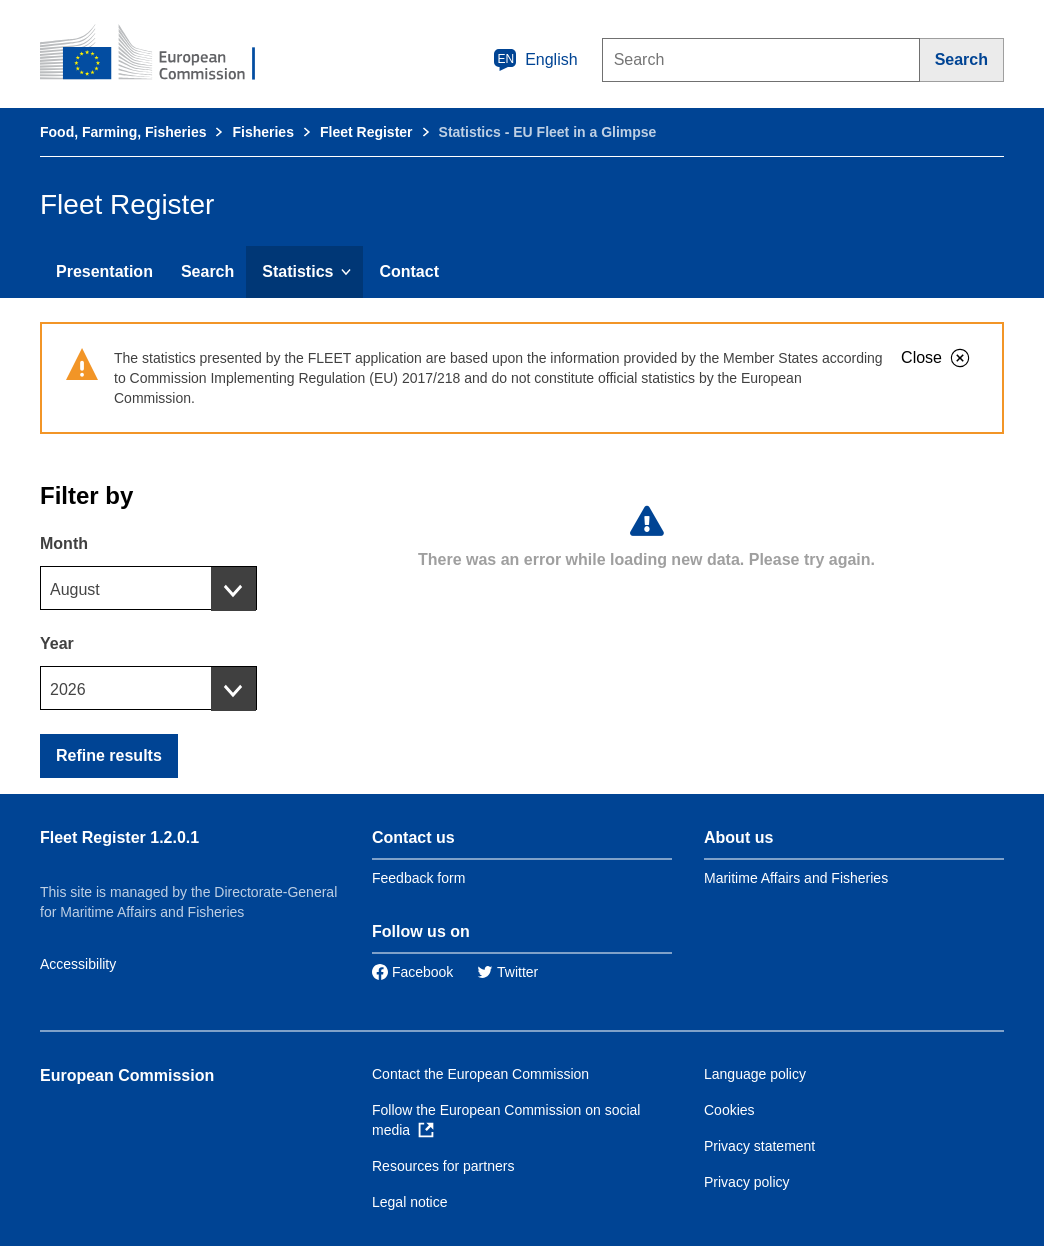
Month (64, 543)
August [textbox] (75, 589)
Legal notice (410, 1202)
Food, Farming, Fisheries (123, 132)
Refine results (109, 755)
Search (207, 271)
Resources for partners (443, 1166)
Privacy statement (759, 1146)
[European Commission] (161, 54)
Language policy (755, 1074)
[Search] (962, 60)
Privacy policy (747, 1182)
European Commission (127, 1075)
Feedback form (418, 878)
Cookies (729, 1110)
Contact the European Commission (480, 1074)
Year (57, 643)
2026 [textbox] (68, 689)
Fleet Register (366, 132)
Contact (409, 271)
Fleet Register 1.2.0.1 (119, 837)
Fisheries (262, 132)
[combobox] (148, 588)
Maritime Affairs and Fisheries (796, 878)
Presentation (104, 271)
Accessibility (78, 964)
